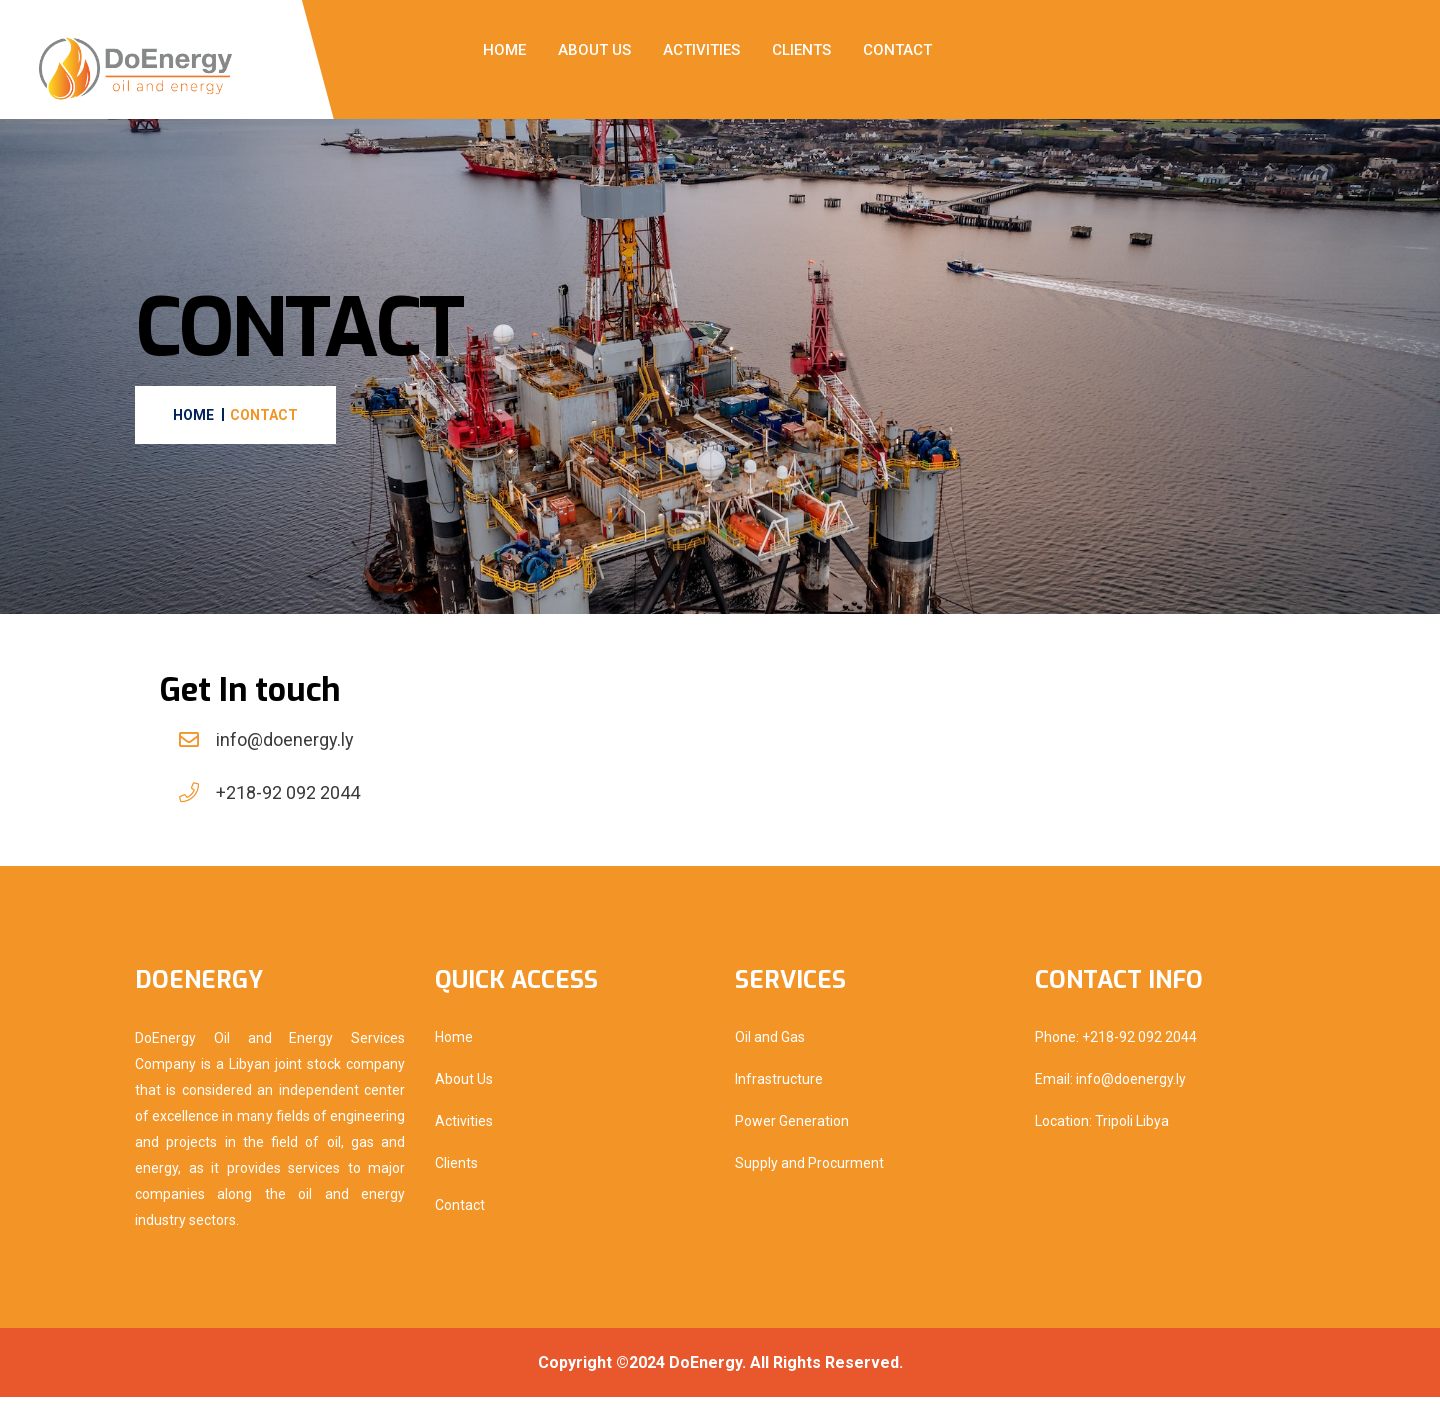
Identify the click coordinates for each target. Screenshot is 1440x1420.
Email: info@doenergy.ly (1110, 1102)
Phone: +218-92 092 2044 (1116, 1060)
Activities (701, 50)
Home (504, 50)
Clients (801, 50)
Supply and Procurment (809, 1186)
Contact (897, 50)
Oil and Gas (770, 1060)
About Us (594, 50)
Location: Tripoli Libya (1102, 1144)
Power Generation (792, 1144)
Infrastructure (779, 1102)
